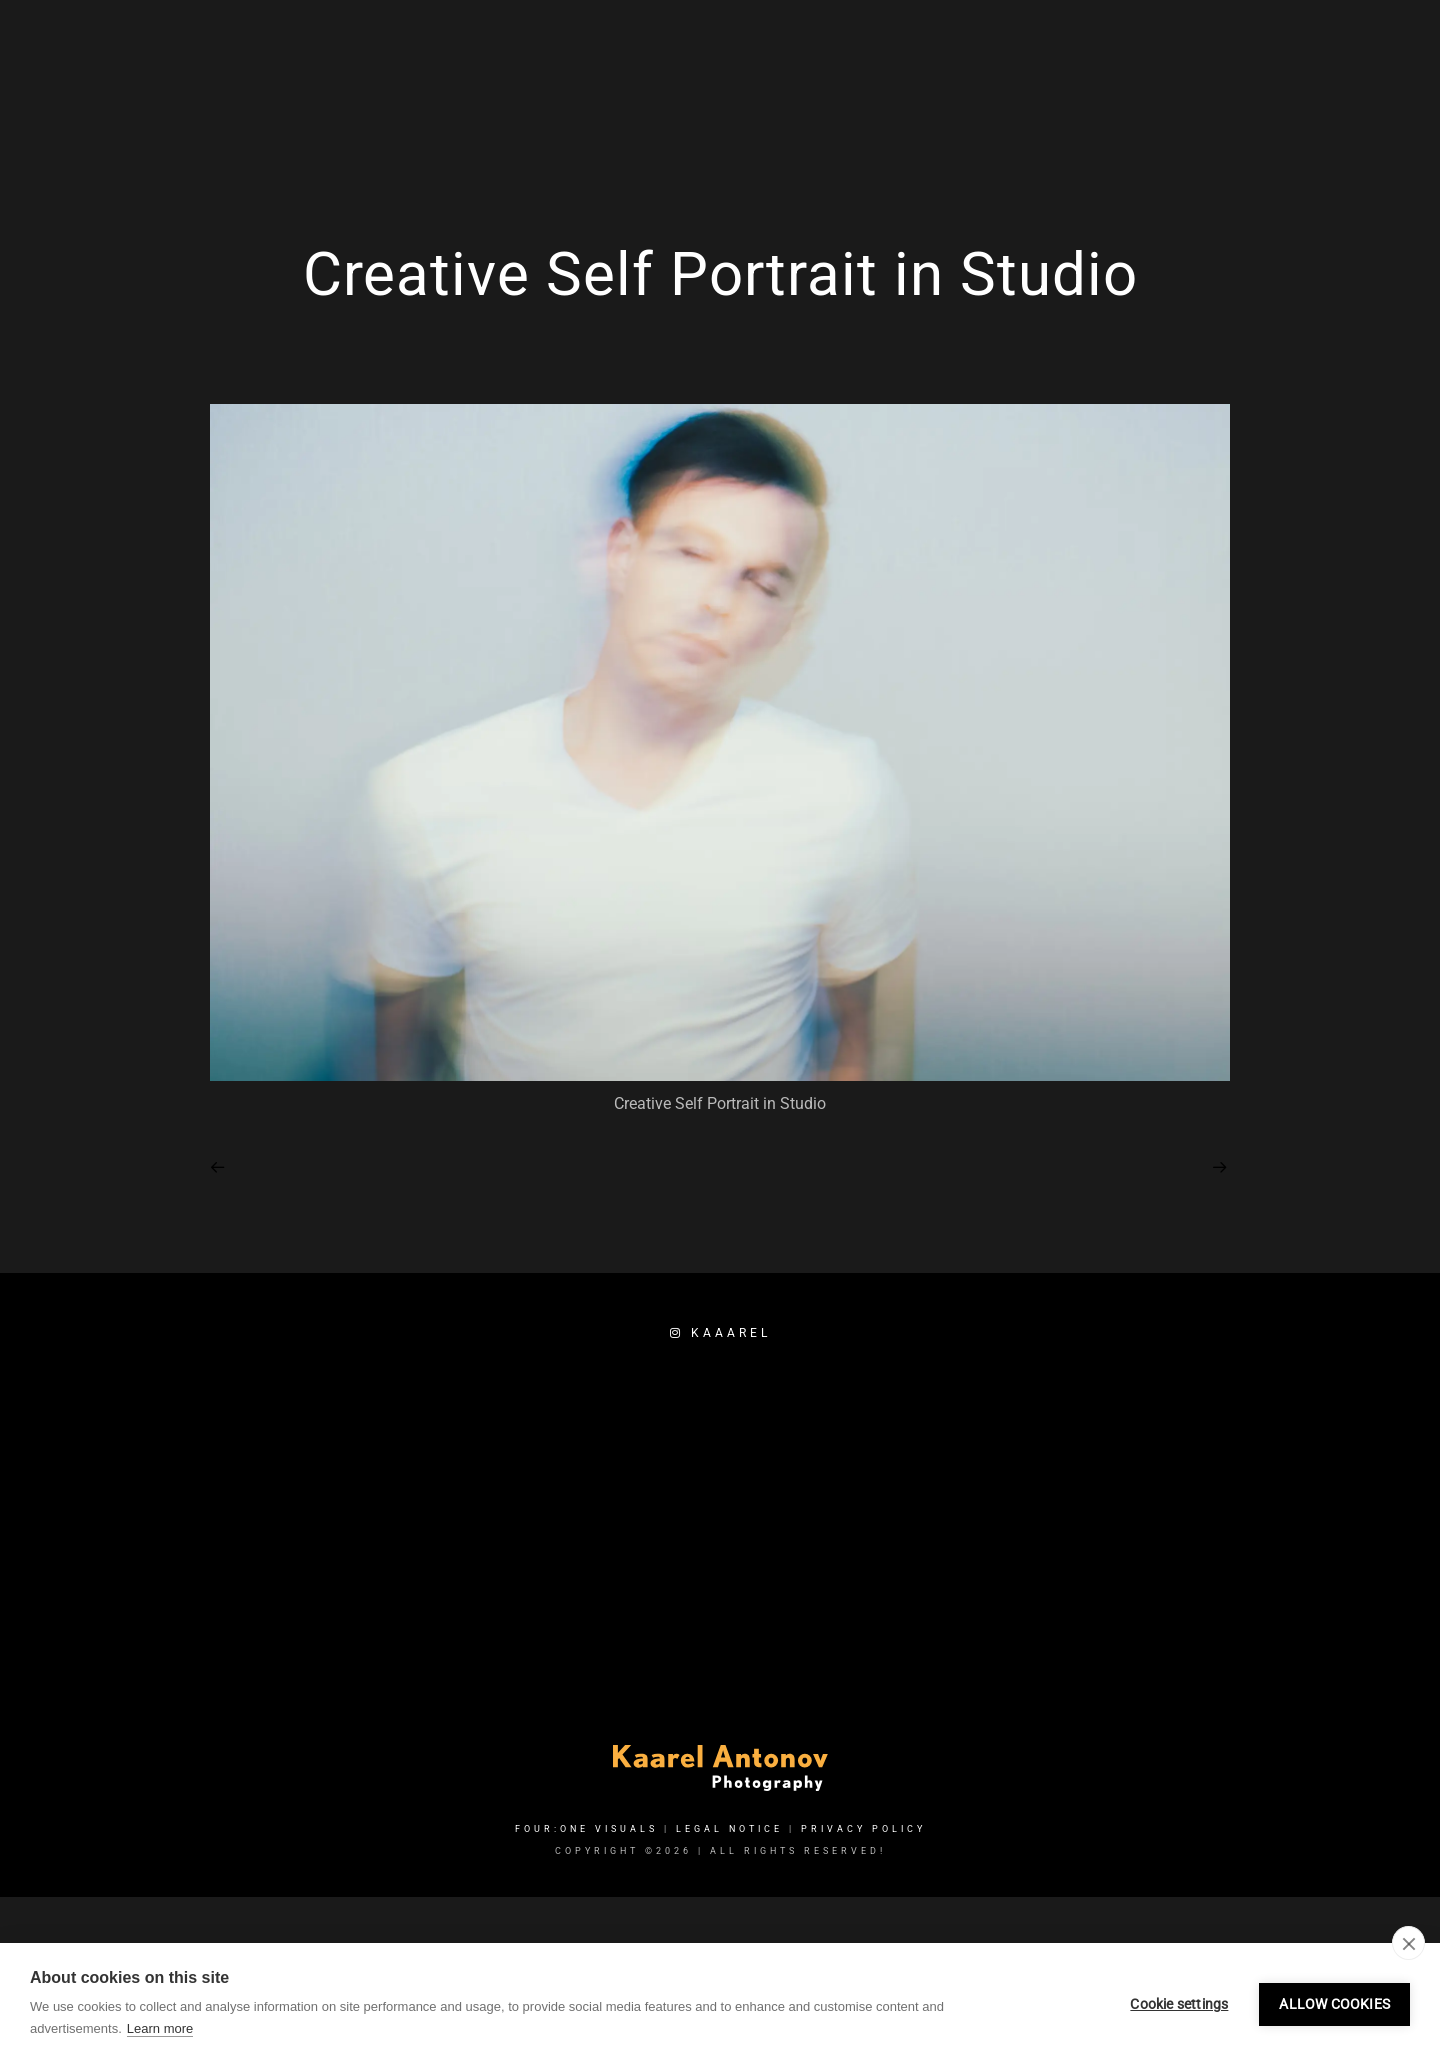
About (1194, 82)
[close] (1408, 1943)
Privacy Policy (863, 1829)
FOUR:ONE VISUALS (586, 1829)
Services (989, 82)
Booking (1285, 82)
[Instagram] (1195, 41)
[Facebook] (1159, 41)
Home (899, 82)
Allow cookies (1334, 2004)
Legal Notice (729, 1829)
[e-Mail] (1230, 41)
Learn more (160, 2028)
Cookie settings (1179, 2004)
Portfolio (1097, 82)
